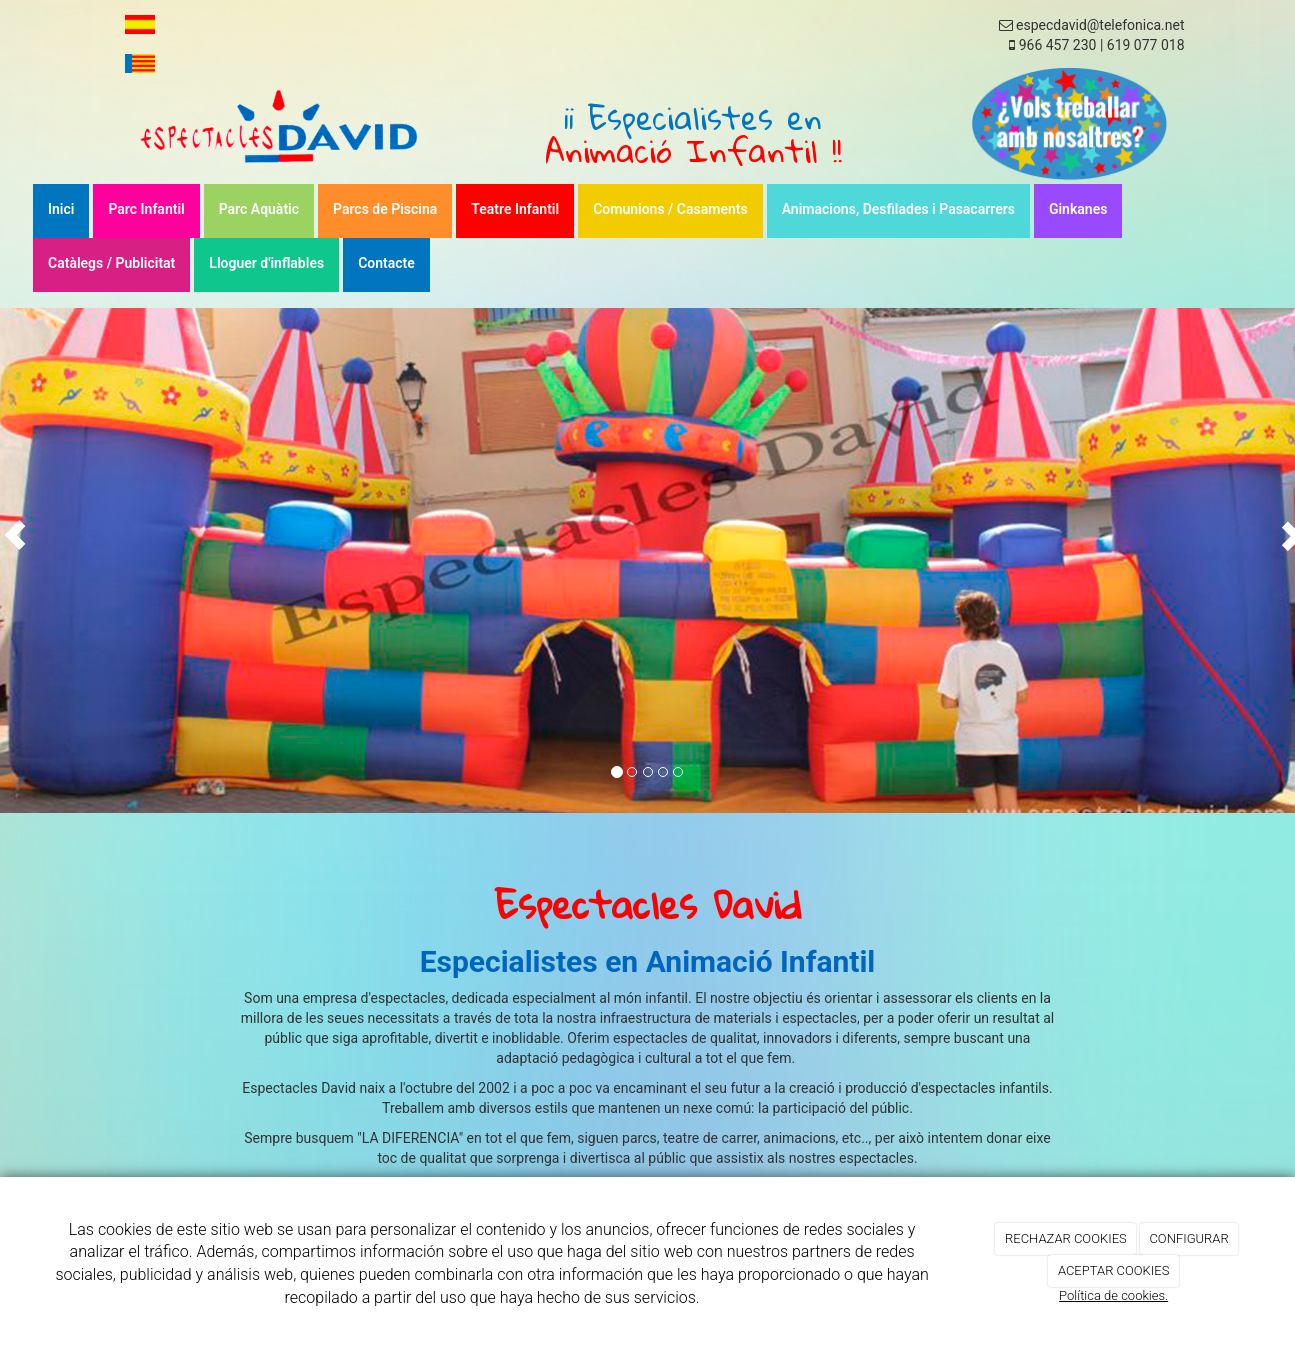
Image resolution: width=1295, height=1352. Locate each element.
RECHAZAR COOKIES (1066, 1238)
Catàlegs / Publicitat (111, 263)
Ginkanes (1078, 209)
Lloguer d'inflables (266, 263)
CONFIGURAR (1188, 1238)
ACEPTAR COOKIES (1114, 1270)
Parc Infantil (146, 209)
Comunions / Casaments (670, 209)
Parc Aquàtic (259, 209)
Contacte (386, 263)
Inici (61, 209)
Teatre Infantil (515, 209)
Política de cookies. (1113, 1295)
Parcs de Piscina (385, 209)
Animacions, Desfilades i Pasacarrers (898, 209)
